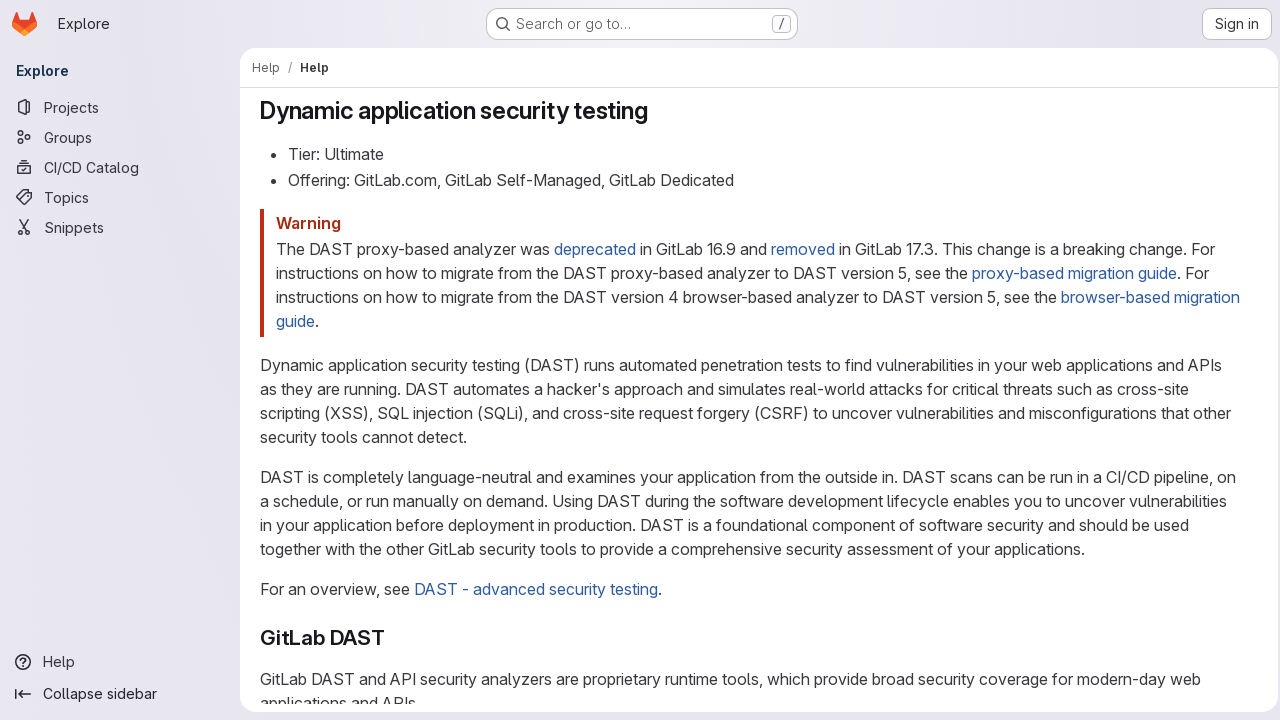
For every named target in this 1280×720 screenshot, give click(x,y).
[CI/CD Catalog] (120, 167)
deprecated (593, 249)
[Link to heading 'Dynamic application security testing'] (658, 110)
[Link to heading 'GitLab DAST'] (393, 637)
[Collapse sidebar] (120, 694)
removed (801, 249)
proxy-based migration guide (1072, 273)
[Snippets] (120, 227)
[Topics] (120, 197)
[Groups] (120, 137)
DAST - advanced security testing (534, 589)
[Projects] (120, 107)
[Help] (120, 662)
